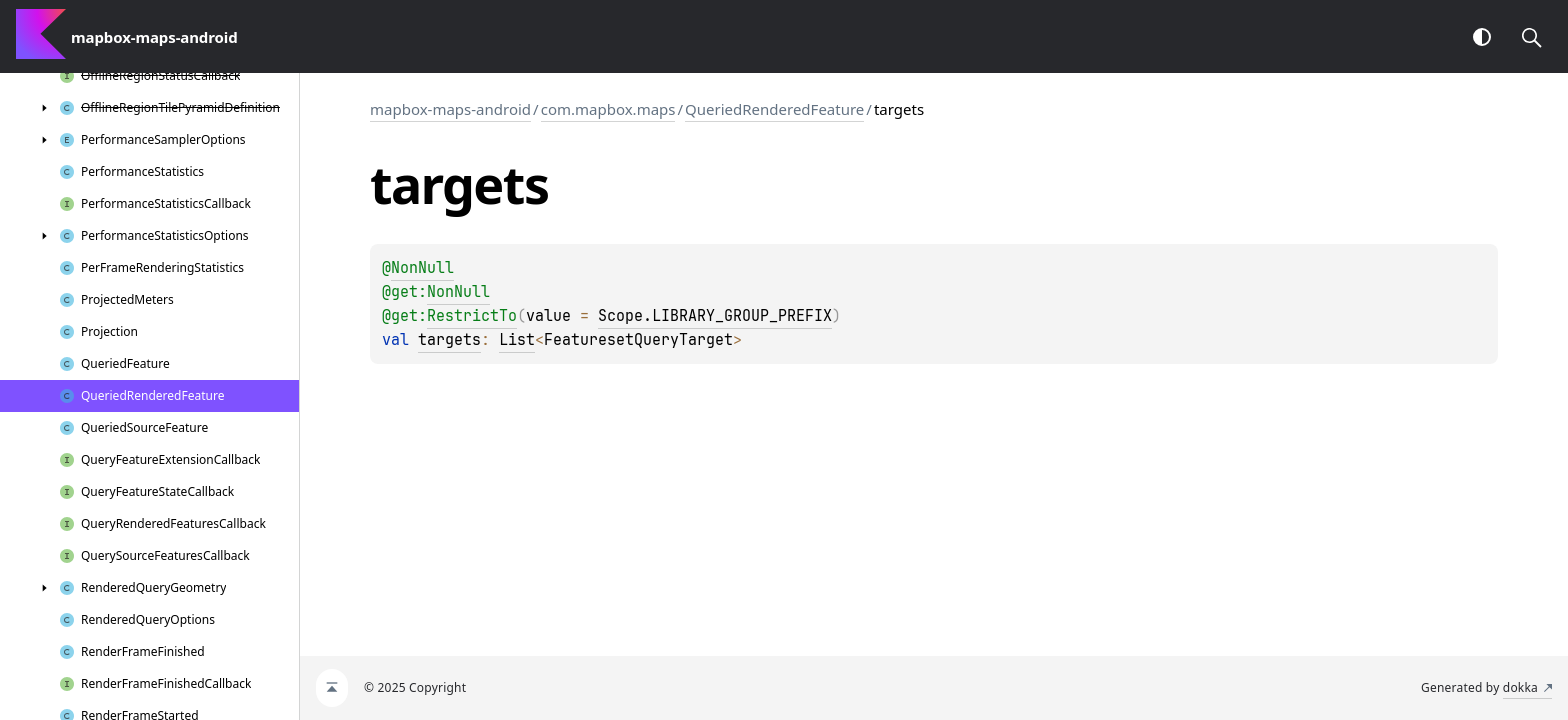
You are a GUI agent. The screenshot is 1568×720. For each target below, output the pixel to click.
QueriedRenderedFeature (774, 109)
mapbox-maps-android (450, 109)
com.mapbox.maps (608, 109)
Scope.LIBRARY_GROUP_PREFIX (715, 316)
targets (449, 340)
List (517, 340)
